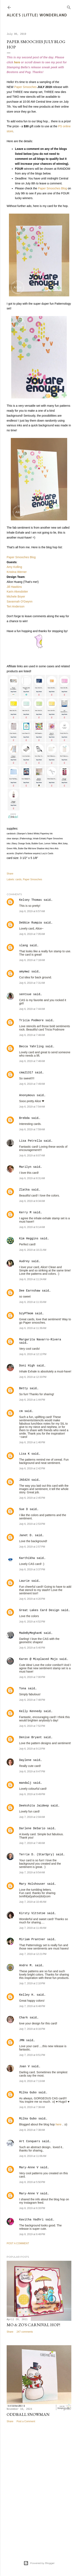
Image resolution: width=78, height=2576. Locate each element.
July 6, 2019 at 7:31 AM (32, 982)
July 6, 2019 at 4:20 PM (32, 1598)
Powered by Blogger (39, 2563)
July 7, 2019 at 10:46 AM (32, 1901)
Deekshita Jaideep (34, 1805)
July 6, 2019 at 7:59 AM (32, 1129)
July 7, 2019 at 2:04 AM (32, 1817)
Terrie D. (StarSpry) (36, 1854)
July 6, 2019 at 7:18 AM (32, 960)
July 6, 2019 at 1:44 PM (32, 1399)
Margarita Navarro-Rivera (40, 1339)
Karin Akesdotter (17, 591)
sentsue (25, 994)
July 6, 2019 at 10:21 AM (32, 1249)
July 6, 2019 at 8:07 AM (32, 1155)
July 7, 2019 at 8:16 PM (32, 2029)
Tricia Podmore (31, 1020)
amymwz (24, 971)
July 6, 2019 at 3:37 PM (32, 1569)
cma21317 (26, 1072)
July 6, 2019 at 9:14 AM (32, 1227)
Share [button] (10, 873)
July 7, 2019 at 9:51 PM (32, 2055)
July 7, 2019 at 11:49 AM (32, 1928)
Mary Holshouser (32, 1884)
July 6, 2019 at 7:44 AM (32, 1009)
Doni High (27, 1365)
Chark (23, 2017)
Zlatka (24, 1189)
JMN (21, 2040)
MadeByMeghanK (30, 1633)
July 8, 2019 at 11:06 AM (32, 2156)
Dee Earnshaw (29, 1290)
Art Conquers (29, 2141)
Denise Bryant (30, 1737)
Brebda (24, 1118)
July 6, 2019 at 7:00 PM (32, 1677)
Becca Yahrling (31, 1046)
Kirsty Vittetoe (32, 1913)
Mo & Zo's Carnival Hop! (33, 2324)
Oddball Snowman (28, 2414)
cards (18, 879)
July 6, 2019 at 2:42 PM (32, 1468)
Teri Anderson (16, 606)
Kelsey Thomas (30, 900)
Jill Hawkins (14, 586)
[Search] (68, 6)
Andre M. (26, 1965)
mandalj (25, 1783)
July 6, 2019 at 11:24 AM (32, 1279)
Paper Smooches (25, 87)
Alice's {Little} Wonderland (37, 14)
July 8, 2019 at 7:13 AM (32, 2081)
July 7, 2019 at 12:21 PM (32, 1954)
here (17, 62)
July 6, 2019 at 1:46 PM (32, 1442)
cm (21, 1411)
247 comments (24, 2331)
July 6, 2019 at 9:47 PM (32, 1771)
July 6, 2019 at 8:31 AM (32, 1178)
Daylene (25, 1760)
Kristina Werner (17, 572)
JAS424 (24, 1480)
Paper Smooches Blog (52, 188)
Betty (23, 1388)
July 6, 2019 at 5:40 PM (32, 1647)
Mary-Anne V (28, 2167)
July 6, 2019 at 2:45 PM (32, 1497)
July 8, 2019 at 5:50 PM (32, 2182)
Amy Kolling (14, 567)
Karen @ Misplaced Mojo (38, 1659)
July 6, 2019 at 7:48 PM (32, 1699)
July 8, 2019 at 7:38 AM (32, 2107)
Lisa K (24, 1453)
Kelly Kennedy (30, 1711)
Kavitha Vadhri (31, 2219)
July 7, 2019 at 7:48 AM (32, 1843)
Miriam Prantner (32, 1939)
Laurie (24, 1581)
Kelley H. (27, 1994)
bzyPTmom (26, 1313)
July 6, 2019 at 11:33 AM (32, 1302)
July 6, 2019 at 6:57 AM (32, 911)
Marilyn (25, 1167)
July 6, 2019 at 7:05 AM (32, 934)
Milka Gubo (28, 2092)
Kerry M (25, 1212)
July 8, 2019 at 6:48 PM (32, 2234)
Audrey (24, 1261)
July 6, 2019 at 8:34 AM (32, 1201)
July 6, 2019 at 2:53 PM (32, 1524)
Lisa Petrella (30, 1140)
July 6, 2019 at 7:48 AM (32, 1035)
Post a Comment (18, 2243)
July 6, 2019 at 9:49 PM (32, 1794)
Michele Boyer (16, 596)
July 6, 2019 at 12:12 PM (32, 1354)
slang (23, 945)
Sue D (23, 1509)
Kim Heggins (28, 1238)
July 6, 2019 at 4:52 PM (32, 1621)
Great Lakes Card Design (39, 1610)
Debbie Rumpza (30, 922)
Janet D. (26, 1535)
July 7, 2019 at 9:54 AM (32, 1872)
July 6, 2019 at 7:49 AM (32, 1083)
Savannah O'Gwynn (19, 601)
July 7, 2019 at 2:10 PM (32, 1983)
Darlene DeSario (32, 1828)
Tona (22, 1688)
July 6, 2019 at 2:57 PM (32, 1546)
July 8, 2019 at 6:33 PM (32, 2208)
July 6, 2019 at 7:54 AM (32, 1106)
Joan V (24, 2066)
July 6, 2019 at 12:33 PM (32, 1377)
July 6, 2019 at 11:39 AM (32, 1328)
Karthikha (27, 1558)
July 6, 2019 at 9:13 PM (32, 1748)
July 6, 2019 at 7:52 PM (32, 1726)
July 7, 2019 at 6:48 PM (32, 2006)
